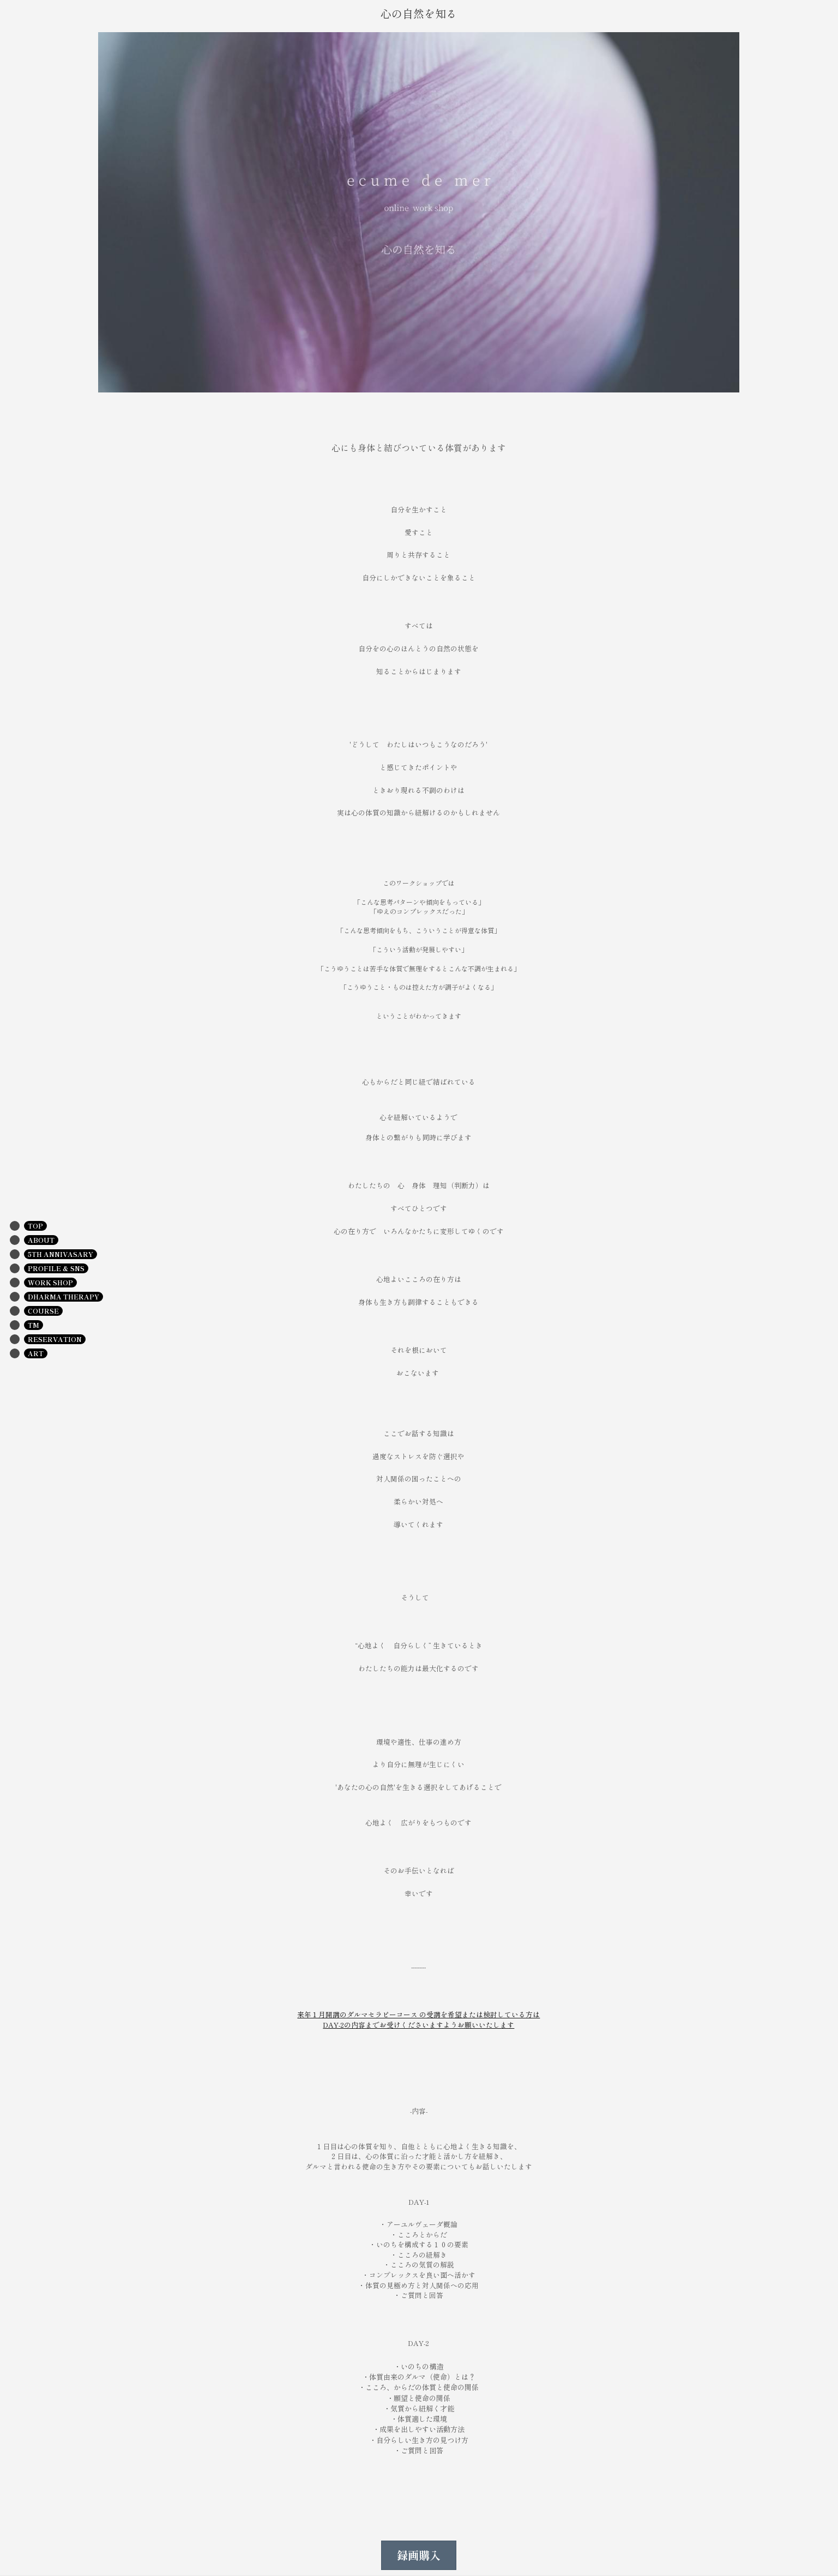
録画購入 (419, 2555)
